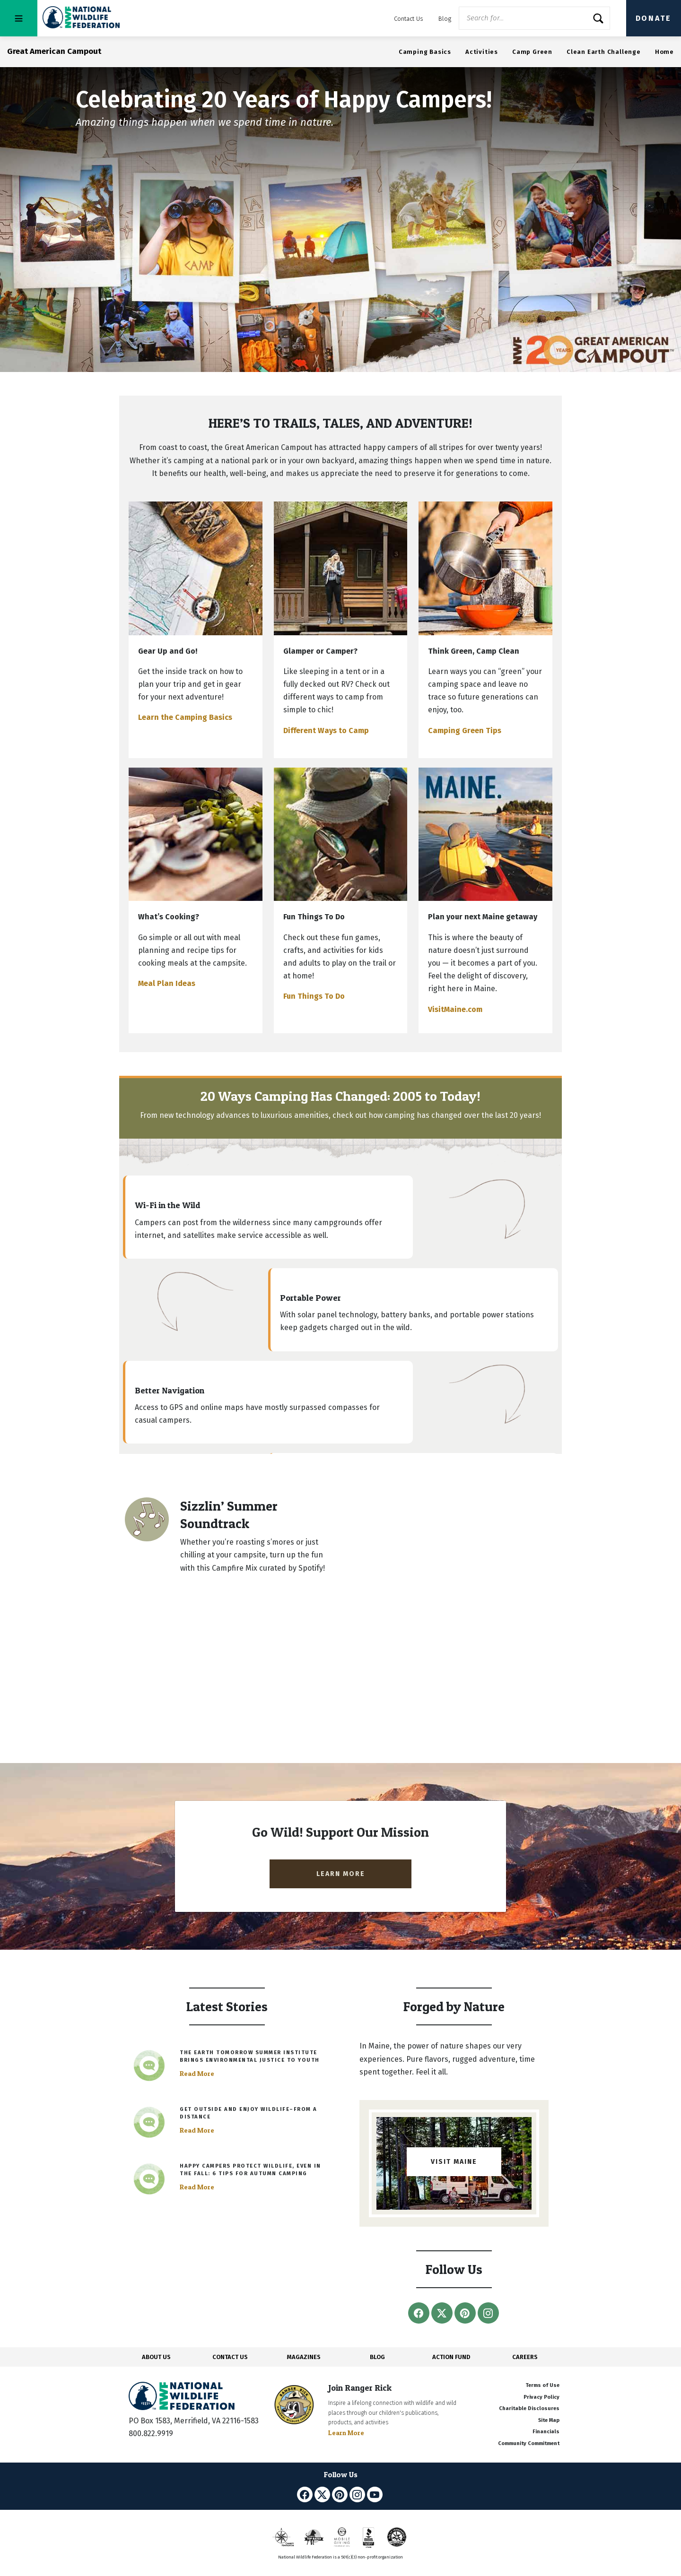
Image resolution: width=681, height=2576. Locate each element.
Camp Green (532, 51)
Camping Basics (425, 51)
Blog (444, 18)
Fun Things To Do (314, 996)
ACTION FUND (451, 2356)
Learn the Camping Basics (185, 717)
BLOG (377, 2356)
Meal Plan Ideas (166, 983)
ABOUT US (156, 2356)
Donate (654, 18)
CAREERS (525, 2356)
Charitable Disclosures (529, 2408)
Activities (481, 51)
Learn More (346, 2433)
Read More (197, 2073)
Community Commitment (528, 2443)
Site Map (548, 2420)
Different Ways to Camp (326, 730)
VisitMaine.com (455, 1009)
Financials (546, 2432)
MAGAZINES (304, 2356)
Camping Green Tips (464, 730)
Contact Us (408, 18)
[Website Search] (534, 18)
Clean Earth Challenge (604, 51)
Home (664, 51)
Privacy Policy (541, 2397)
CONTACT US (230, 2356)
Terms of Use (542, 2385)
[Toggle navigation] (18, 18)
